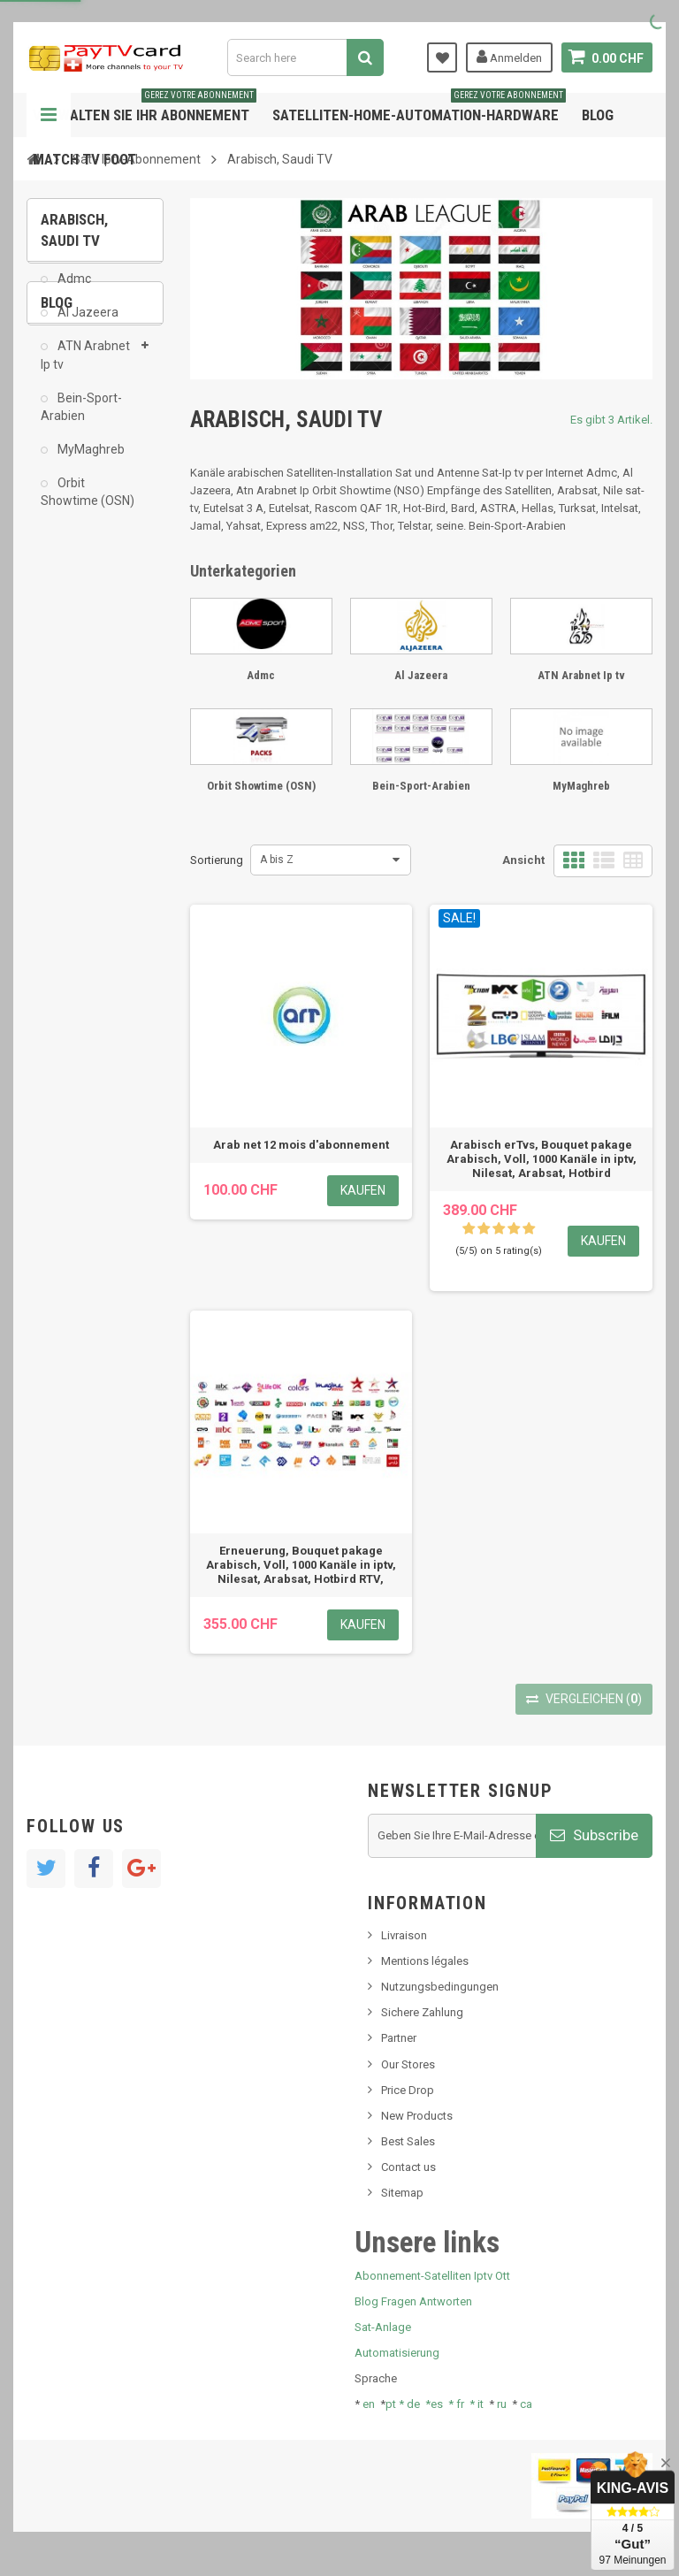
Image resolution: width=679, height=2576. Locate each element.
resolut (70, 782)
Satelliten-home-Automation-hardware (419, 108)
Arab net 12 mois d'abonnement (301, 1144)
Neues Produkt (89, 658)
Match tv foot (84, 159)
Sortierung (216, 860)
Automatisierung (397, 2352)
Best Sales (408, 2141)
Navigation (49, 115)
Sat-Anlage (383, 2327)
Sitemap (402, 2192)
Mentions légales (425, 1961)
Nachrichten (82, 631)
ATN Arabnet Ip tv (85, 368)
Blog (598, 115)
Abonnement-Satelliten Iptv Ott (432, 2275)
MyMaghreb (90, 462)
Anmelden (509, 57)
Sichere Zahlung (422, 2012)
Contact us (408, 2167)
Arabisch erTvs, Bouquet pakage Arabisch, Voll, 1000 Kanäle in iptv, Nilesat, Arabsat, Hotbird (541, 1159)
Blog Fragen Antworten (413, 2301)
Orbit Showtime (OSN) (87, 505)
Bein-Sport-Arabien (81, 420)
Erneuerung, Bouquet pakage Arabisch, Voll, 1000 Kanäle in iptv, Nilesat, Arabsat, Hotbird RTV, (301, 1565)
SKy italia (75, 685)
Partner (398, 2038)
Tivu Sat (72, 755)
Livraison (404, 1935)
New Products (417, 2115)
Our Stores (408, 2064)
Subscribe (594, 1835)
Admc (73, 292)
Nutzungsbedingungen (440, 1986)
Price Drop (407, 2090)
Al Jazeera (86, 325)
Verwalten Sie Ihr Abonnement (144, 108)
